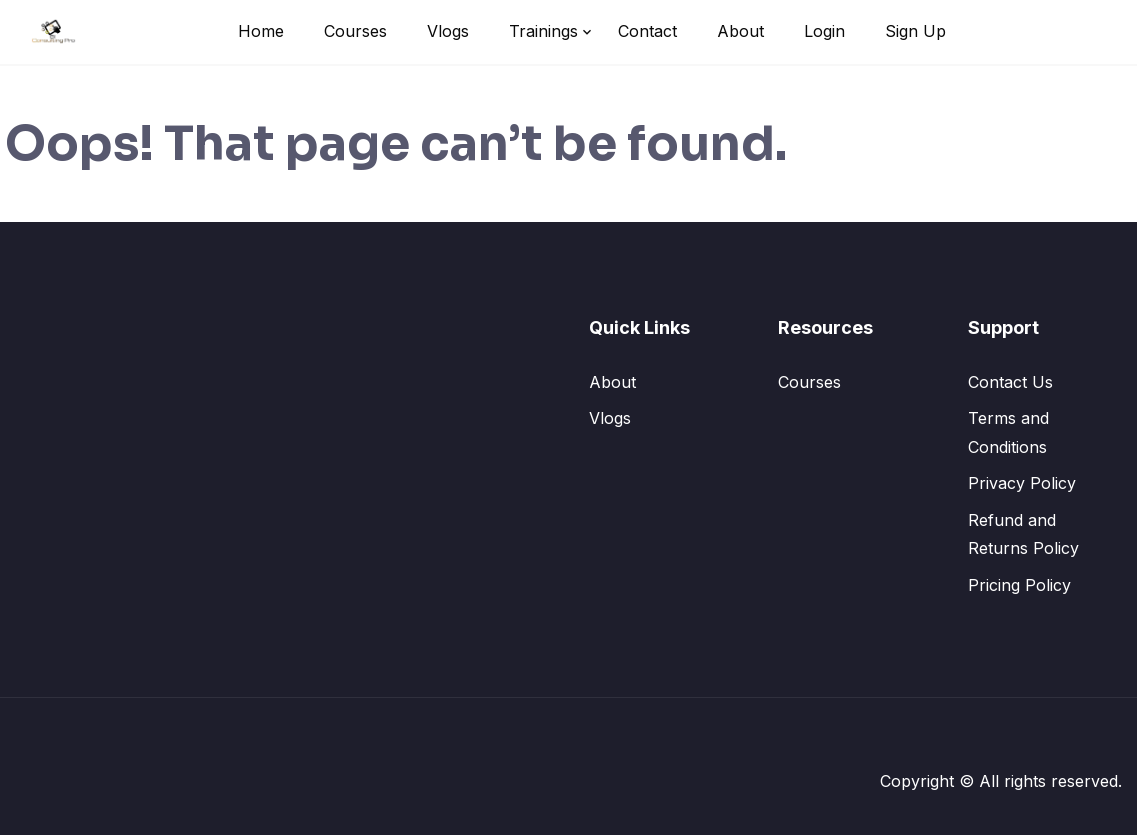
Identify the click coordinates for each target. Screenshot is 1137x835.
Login (824, 31)
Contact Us (1010, 382)
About (740, 31)
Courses (355, 31)
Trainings (543, 31)
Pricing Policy (1019, 585)
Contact (647, 31)
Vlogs (448, 31)
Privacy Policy (1022, 483)
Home (261, 31)
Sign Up (915, 31)
